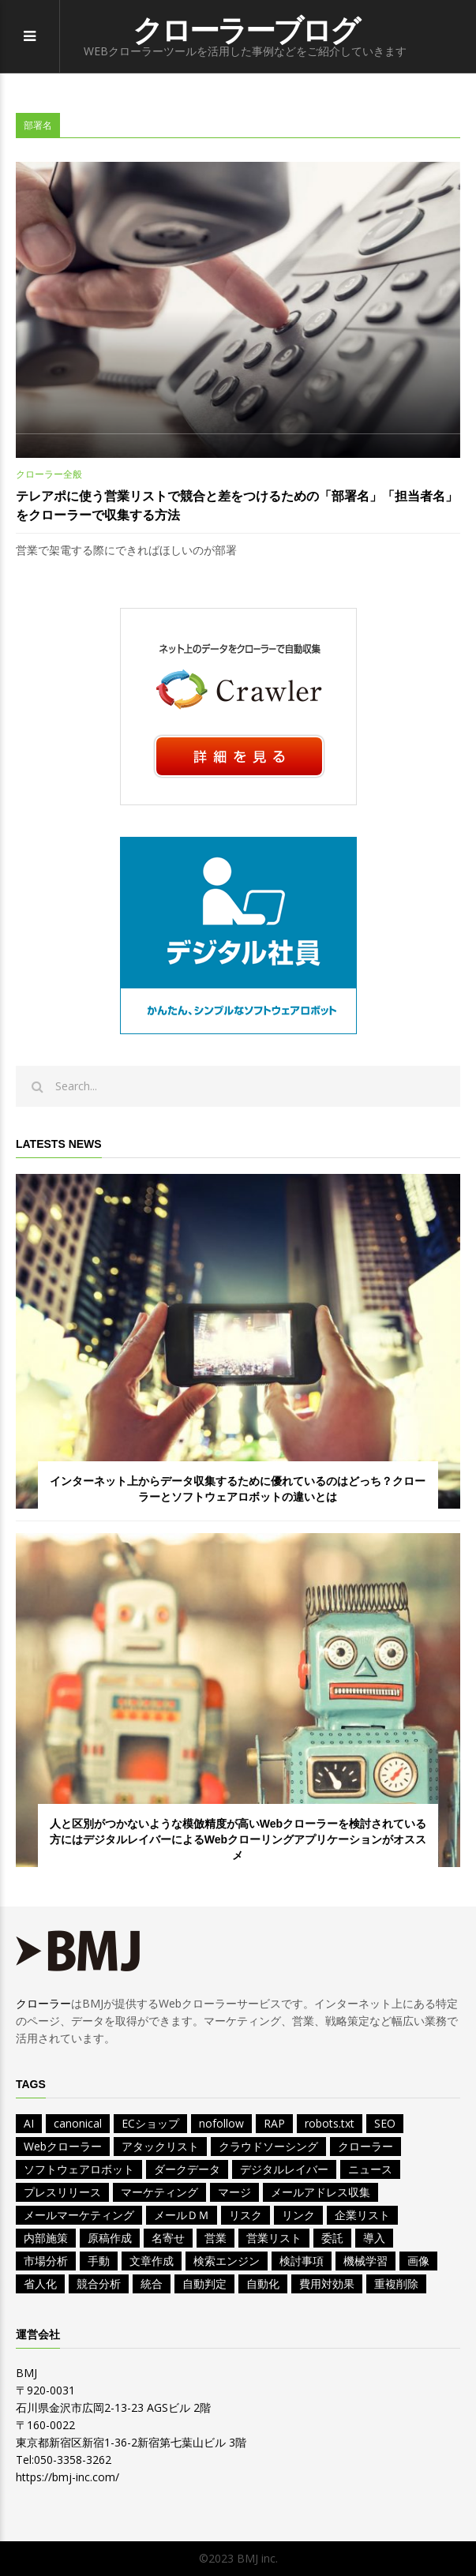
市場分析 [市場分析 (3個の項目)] (46, 2260)
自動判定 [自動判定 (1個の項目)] (204, 2283)
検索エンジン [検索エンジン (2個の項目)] (226, 2260)
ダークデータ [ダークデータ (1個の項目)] (187, 2169)
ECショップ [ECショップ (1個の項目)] (150, 2123)
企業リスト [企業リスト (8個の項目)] (362, 2214)
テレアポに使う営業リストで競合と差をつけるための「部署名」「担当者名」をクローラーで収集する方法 (237, 505)
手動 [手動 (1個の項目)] (99, 2260)
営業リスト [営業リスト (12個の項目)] (274, 2237)
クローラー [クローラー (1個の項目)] (365, 2146)
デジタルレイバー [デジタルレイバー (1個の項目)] (284, 2169)
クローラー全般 (49, 474)
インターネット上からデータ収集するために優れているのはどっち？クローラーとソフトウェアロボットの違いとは (237, 1489)
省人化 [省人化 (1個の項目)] (40, 2283)
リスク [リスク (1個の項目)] (245, 2214)
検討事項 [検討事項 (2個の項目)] (301, 2260)
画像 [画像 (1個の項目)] (418, 2260)
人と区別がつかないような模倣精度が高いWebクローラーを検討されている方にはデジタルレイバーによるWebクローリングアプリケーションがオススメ (238, 1839)
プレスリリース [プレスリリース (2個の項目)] (62, 2191)
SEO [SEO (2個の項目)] (384, 2123)
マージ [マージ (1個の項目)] (234, 2191)
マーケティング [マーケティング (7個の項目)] (159, 2191)
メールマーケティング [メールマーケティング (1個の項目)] (79, 2214)
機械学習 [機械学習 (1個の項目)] (365, 2260)
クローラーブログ (245, 30)
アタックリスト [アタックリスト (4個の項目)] (160, 2146)
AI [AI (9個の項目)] (29, 2123)
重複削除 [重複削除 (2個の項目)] (396, 2283)
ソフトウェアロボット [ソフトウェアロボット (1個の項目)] (79, 2169)
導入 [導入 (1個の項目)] (374, 2237)
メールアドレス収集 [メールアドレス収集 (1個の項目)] (320, 2191)
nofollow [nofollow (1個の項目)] (221, 2123)
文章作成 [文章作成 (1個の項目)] (151, 2260)
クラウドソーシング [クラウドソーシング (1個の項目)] (268, 2146)
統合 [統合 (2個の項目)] (152, 2283)
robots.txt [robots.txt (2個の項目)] (329, 2123)
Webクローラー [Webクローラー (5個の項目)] (63, 2146)
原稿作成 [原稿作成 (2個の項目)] (110, 2237)
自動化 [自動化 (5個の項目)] (262, 2283)
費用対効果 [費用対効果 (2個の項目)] (326, 2283)
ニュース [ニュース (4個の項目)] (370, 2169)
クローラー (43, 2003)
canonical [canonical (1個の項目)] (78, 2123)
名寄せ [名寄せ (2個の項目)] (168, 2237)
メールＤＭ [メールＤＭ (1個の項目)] (181, 2214)
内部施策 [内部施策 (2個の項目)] (46, 2237)
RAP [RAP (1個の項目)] (274, 2123)
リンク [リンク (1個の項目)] (298, 2214)
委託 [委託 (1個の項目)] (332, 2237)
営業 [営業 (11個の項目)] (215, 2237)
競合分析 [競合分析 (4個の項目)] (99, 2283)
